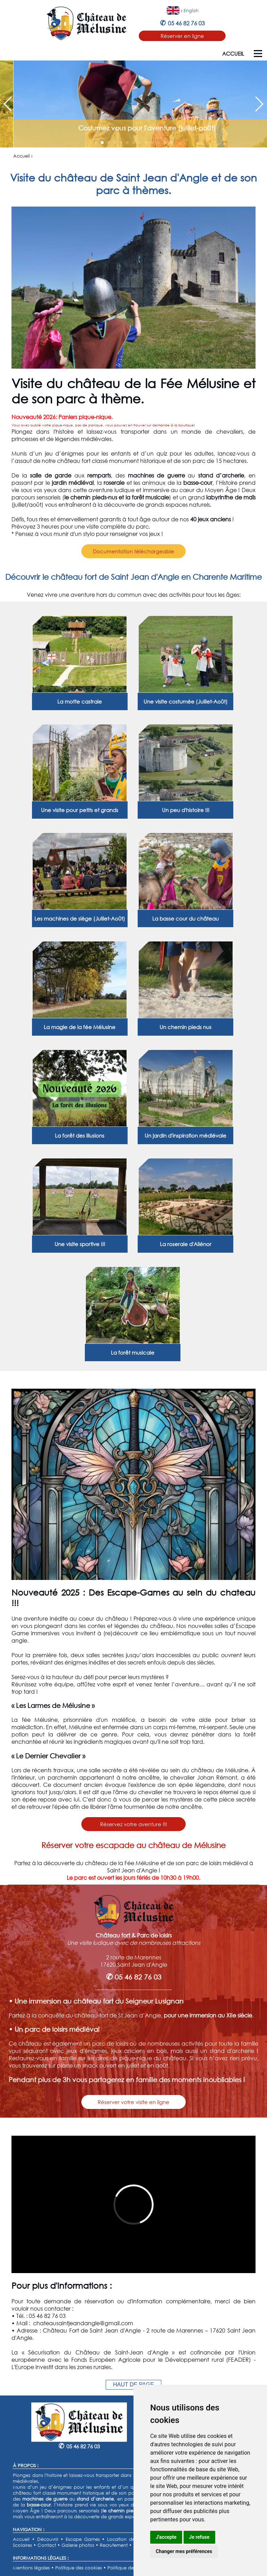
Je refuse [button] (199, 2537)
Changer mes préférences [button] (184, 2551)
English (191, 11)
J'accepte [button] (166, 2537)
